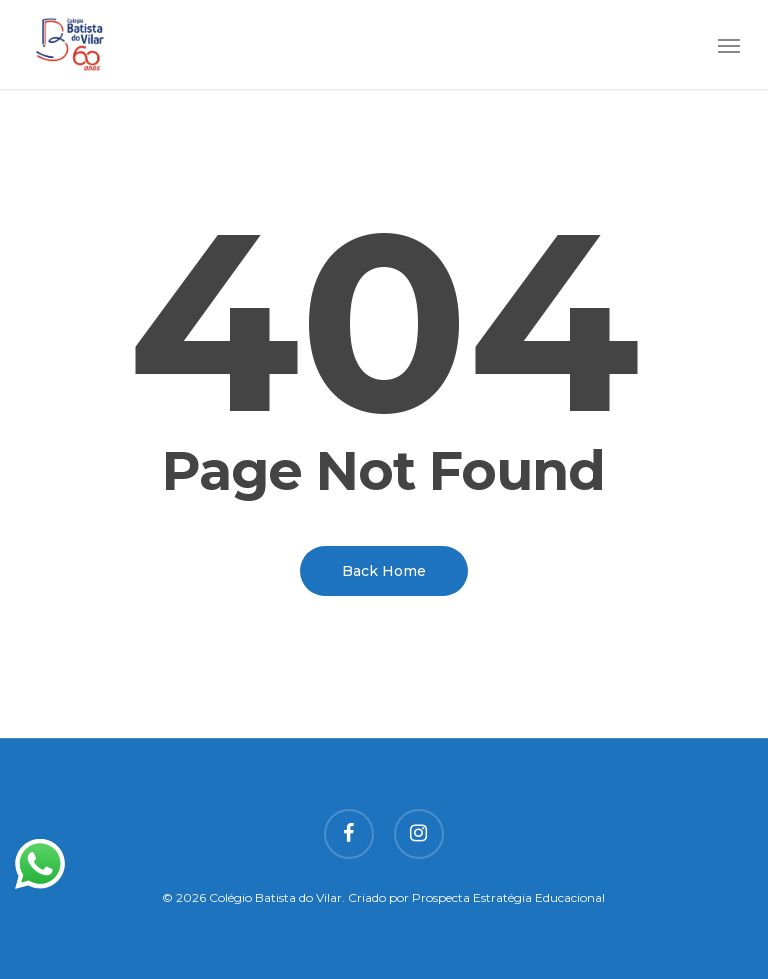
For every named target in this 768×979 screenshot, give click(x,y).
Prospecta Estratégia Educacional (508, 897)
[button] (729, 45)
